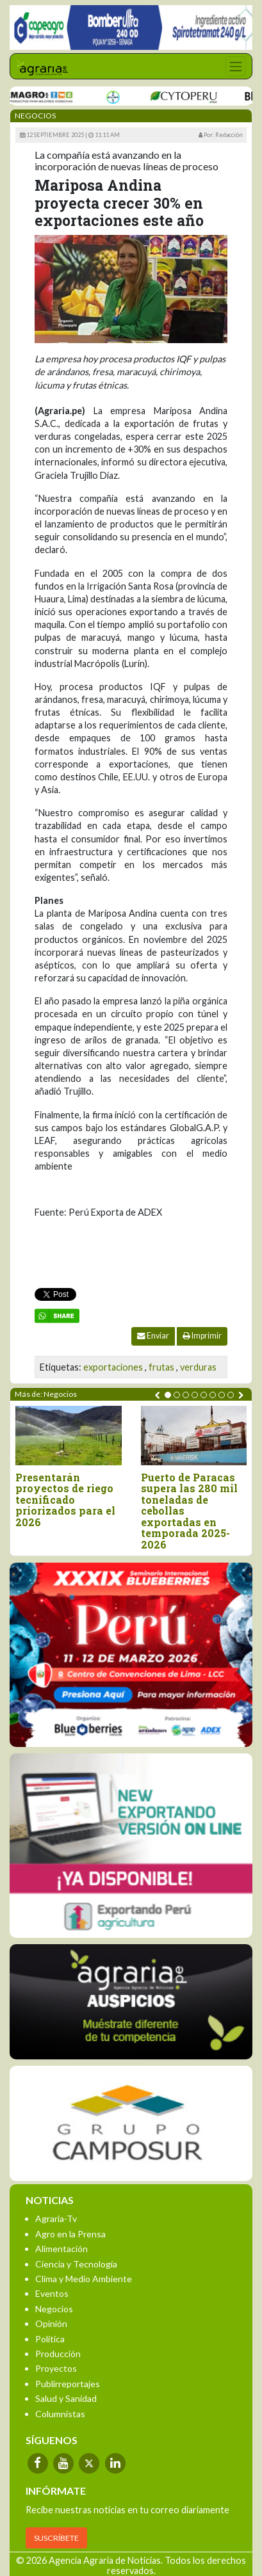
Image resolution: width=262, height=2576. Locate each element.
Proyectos (56, 2368)
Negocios (54, 2308)
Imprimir (202, 1335)
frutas (161, 1367)
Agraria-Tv (56, 2218)
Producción (58, 2353)
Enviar (153, 1335)
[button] (167, 1395)
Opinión (51, 2323)
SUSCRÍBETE (56, 2538)
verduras (198, 1367)
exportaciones (113, 1367)
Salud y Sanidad (66, 2398)
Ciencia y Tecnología (76, 2263)
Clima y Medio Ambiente (83, 2278)
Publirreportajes (67, 2383)
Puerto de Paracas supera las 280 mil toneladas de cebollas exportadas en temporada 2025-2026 (189, 1511)
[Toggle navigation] (235, 66)
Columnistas (60, 2413)
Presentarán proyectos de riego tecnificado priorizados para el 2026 (65, 1500)
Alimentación (61, 2248)
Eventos (52, 2293)
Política (50, 2338)
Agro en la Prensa (70, 2233)
